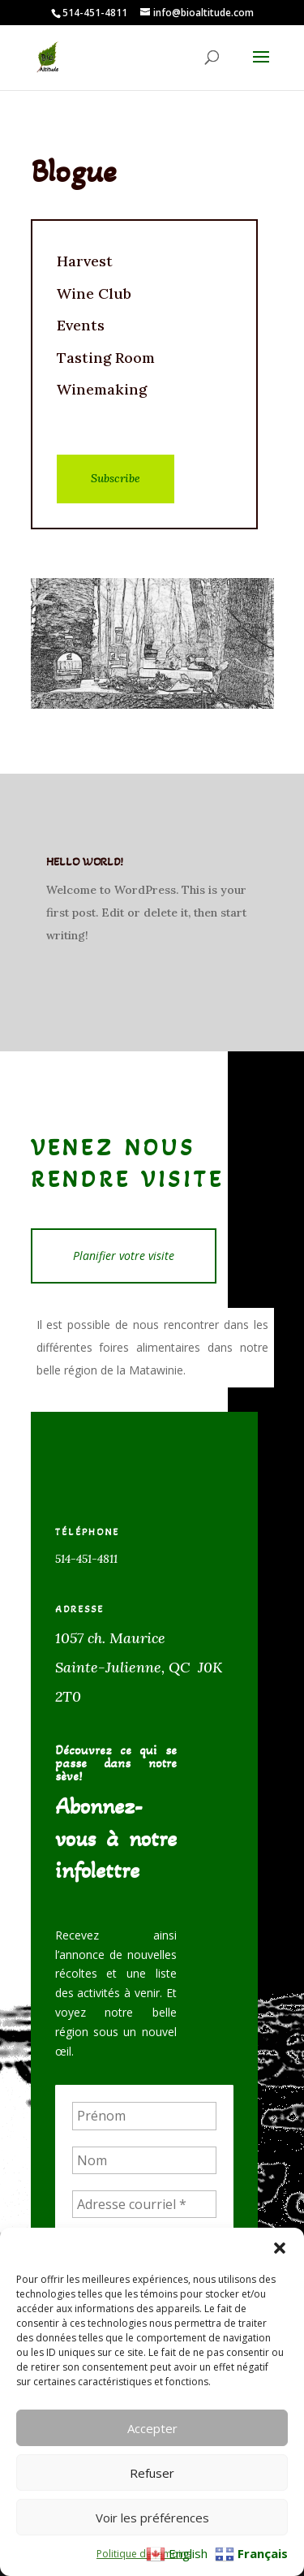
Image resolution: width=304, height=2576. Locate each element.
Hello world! (84, 862)
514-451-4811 (86, 1558)
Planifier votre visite (123, 1255)
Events (81, 325)
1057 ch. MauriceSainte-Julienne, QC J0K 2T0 (138, 1667)
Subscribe (115, 478)
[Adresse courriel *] (144, 2204)
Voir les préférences (152, 2517)
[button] (280, 2248)
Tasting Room (106, 357)
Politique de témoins (143, 2554)
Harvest (85, 261)
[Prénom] (144, 2115)
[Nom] (144, 2160)
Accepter (152, 2428)
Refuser (152, 2473)
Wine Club (94, 293)
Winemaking (102, 389)
